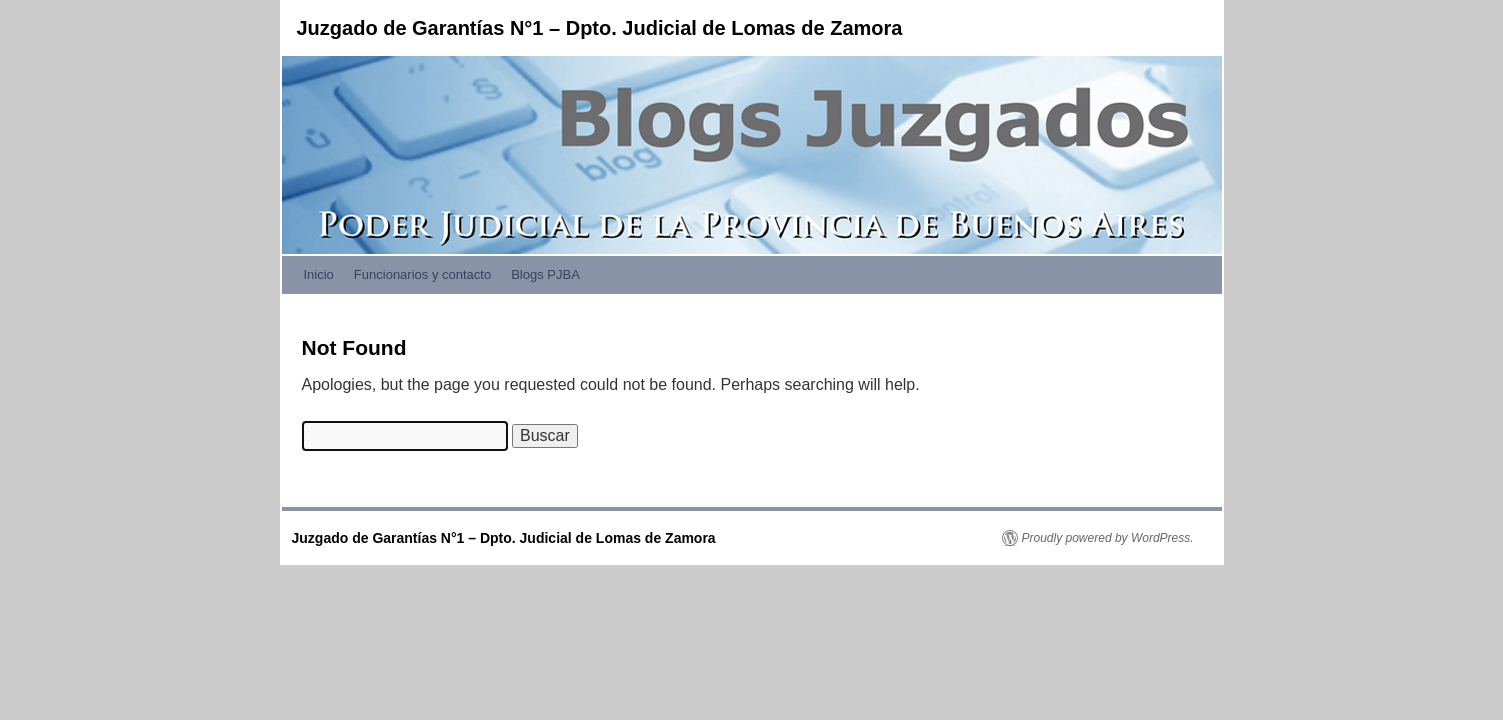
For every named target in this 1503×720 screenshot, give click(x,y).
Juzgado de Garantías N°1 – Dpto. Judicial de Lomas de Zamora (600, 28)
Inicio (319, 274)
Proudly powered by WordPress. (1108, 538)
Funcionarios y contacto (422, 274)
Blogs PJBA (545, 274)
